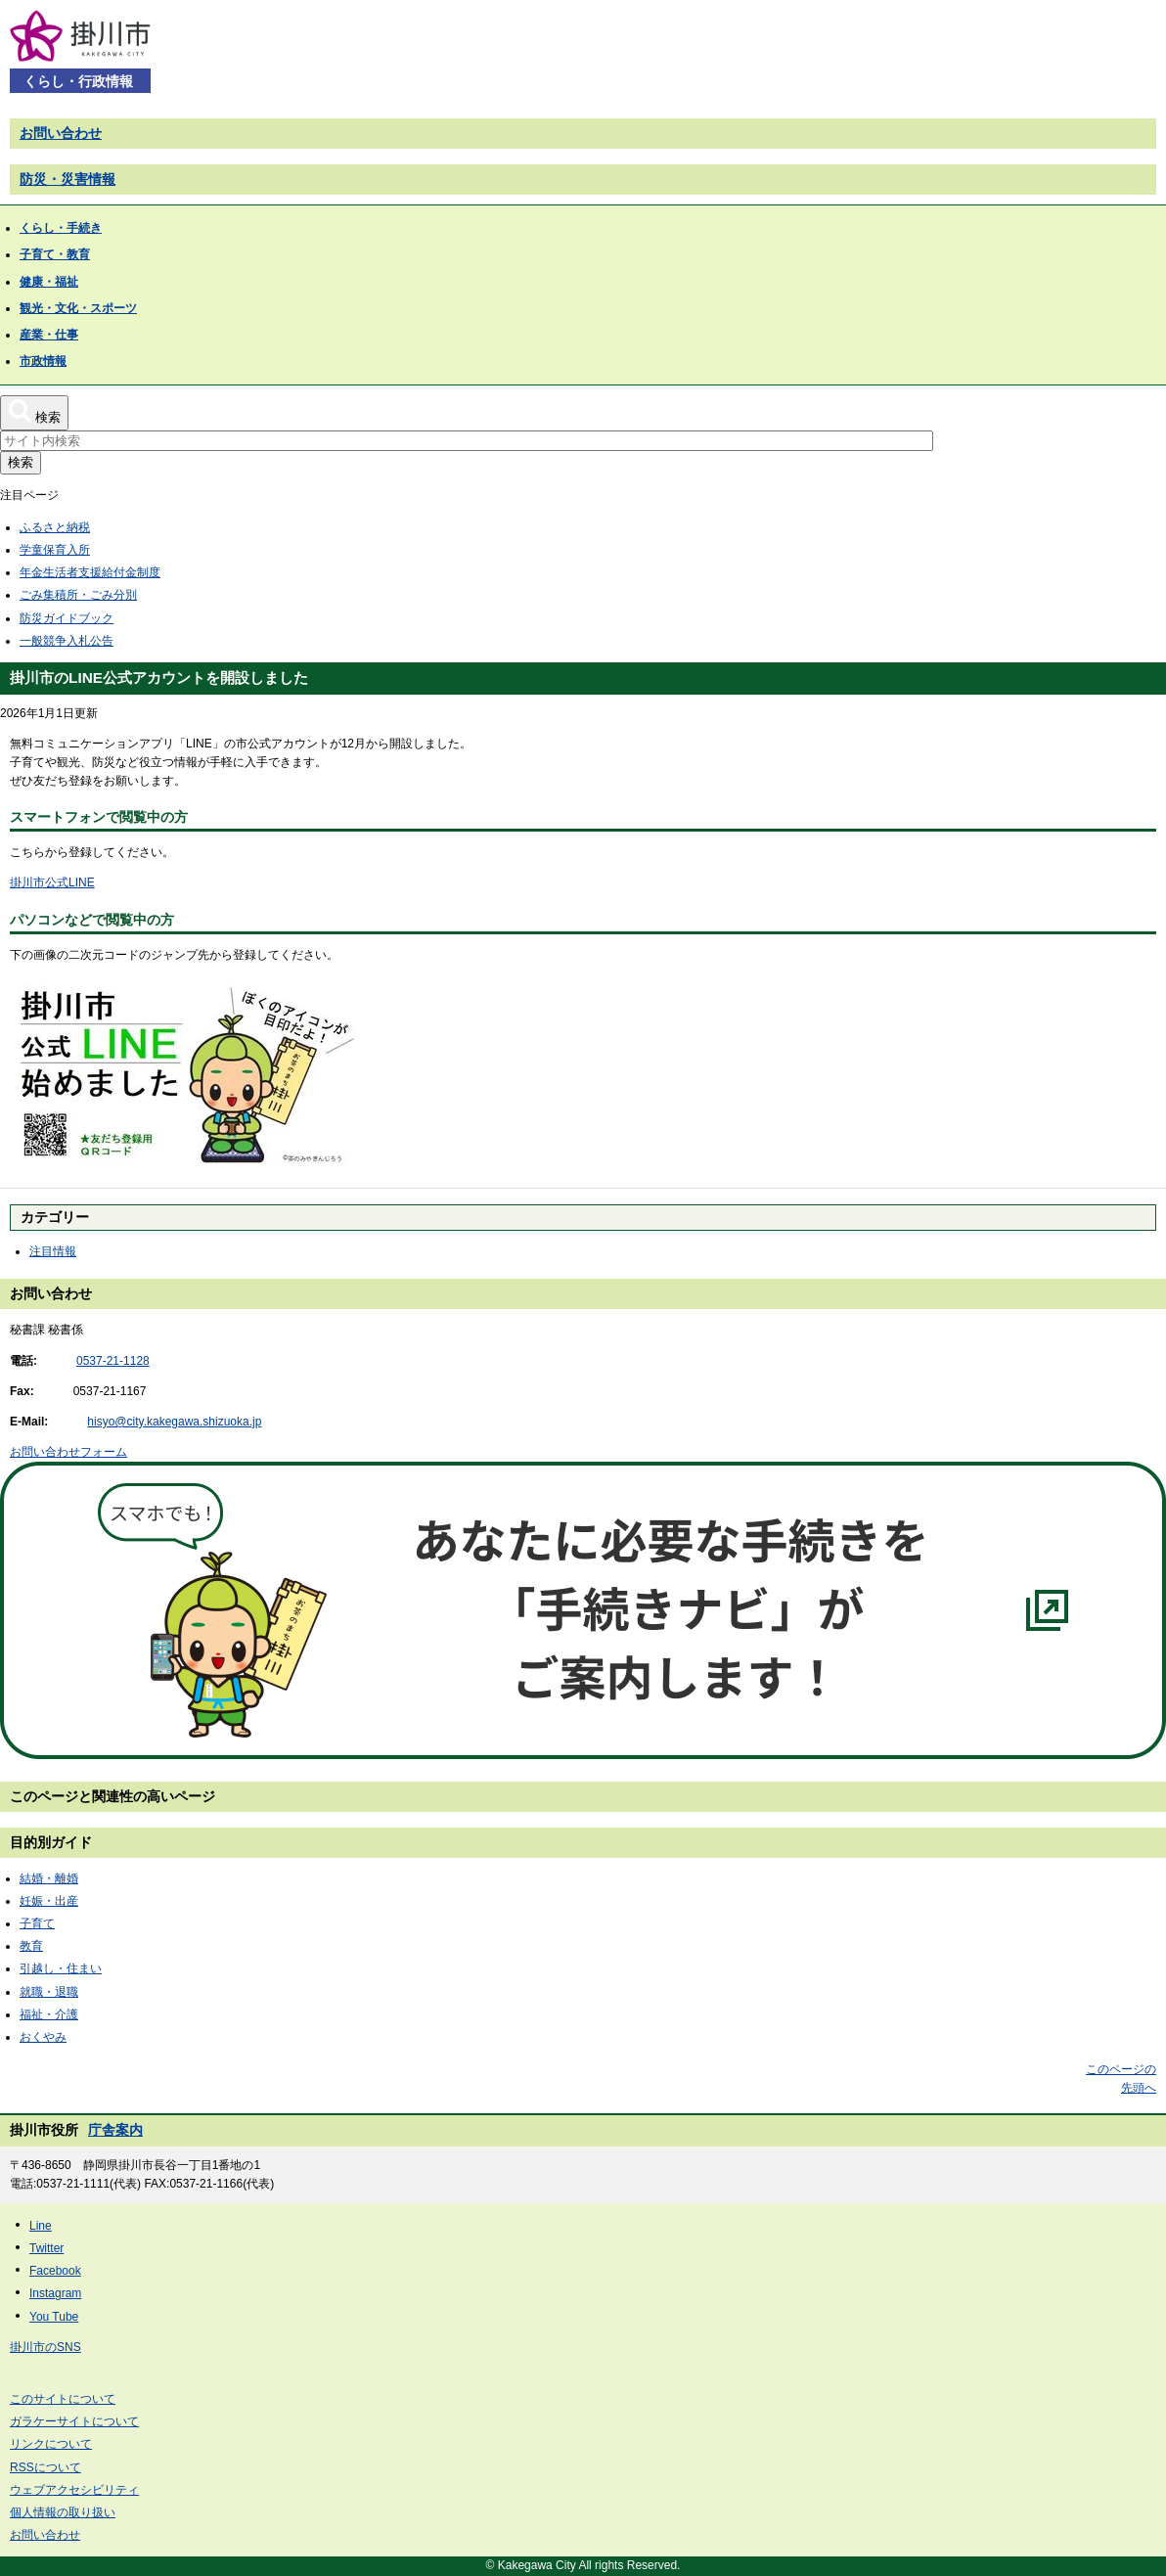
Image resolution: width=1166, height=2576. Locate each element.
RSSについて (45, 2467)
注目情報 (52, 1251)
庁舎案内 (115, 2130)
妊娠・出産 (49, 1901)
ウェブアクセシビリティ (74, 2490)
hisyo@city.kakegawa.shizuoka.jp (174, 1421)
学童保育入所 (55, 550)
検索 (20, 462)
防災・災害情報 (67, 179)
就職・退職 (49, 1992)
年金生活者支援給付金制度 (90, 572)
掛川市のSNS (45, 2347)
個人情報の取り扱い (62, 2512)
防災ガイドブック (66, 618)
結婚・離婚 (49, 1878)
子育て (37, 1923)
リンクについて (51, 2444)
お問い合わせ (61, 133)
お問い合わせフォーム (68, 1452)
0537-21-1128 (113, 1361)
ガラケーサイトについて (74, 2421)
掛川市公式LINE (52, 882)
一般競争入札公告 (66, 641)
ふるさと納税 (55, 527)
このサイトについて (62, 2399)
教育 (31, 1946)
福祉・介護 (49, 2014)
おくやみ (43, 2037)
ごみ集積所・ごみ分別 (78, 595)
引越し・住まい (61, 1968)
